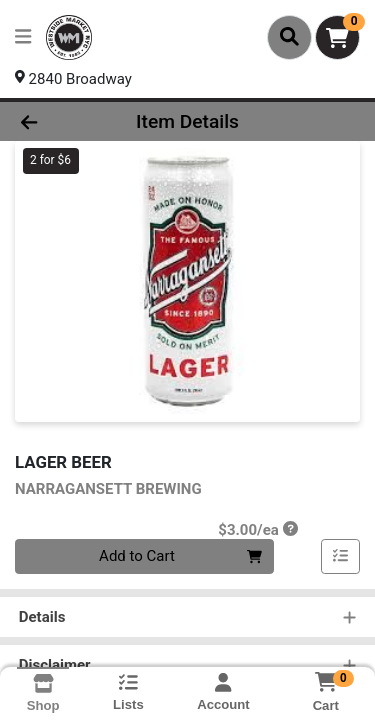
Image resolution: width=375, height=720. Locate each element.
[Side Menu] (23, 37)
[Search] (289, 37)
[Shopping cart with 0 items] (337, 37)
